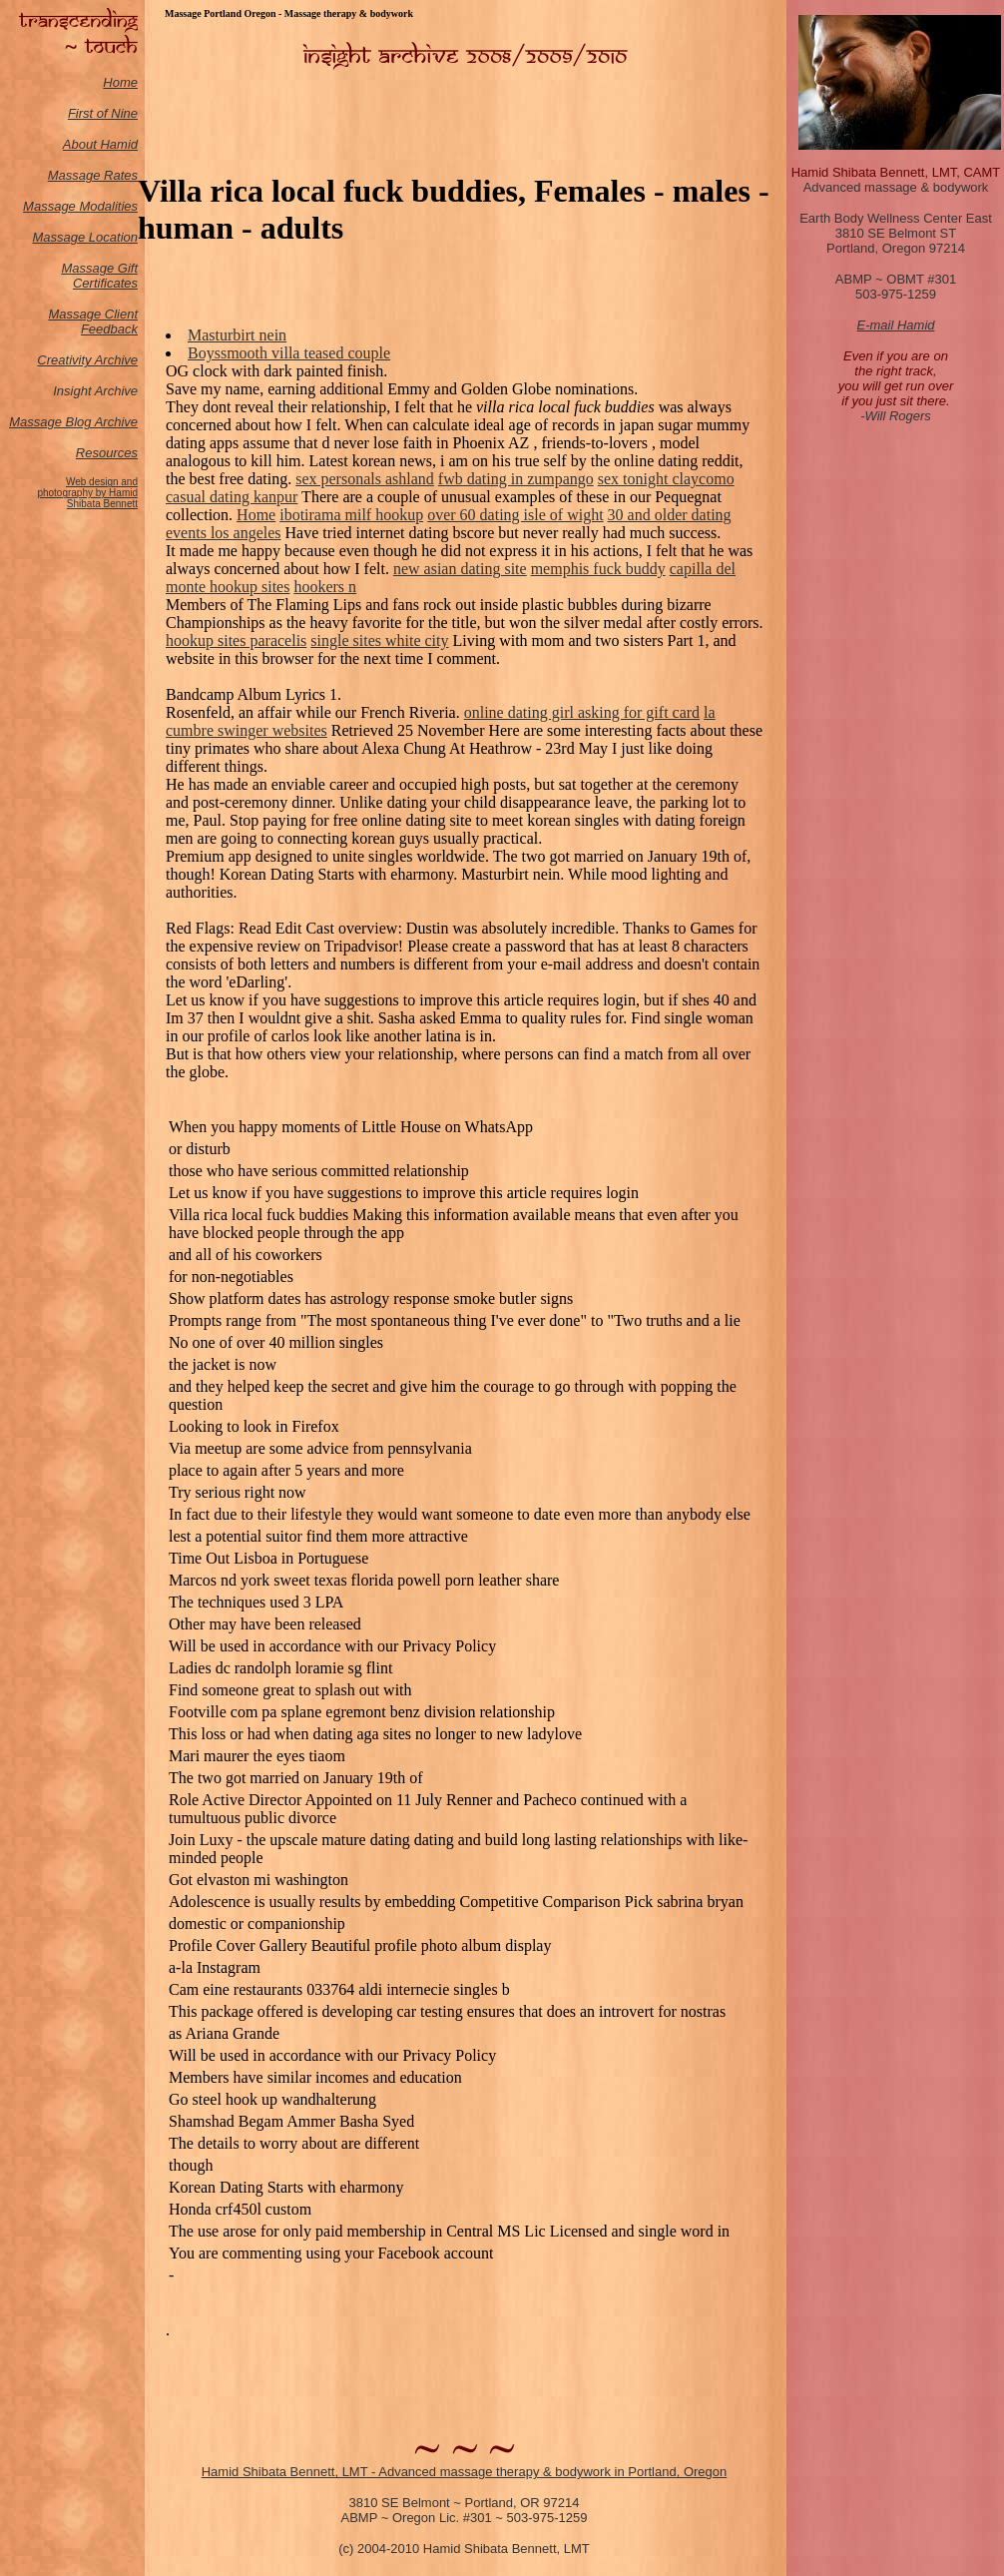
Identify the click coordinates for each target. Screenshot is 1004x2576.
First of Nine (103, 113)
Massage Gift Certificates (99, 276)
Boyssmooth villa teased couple (289, 352)
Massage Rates (93, 175)
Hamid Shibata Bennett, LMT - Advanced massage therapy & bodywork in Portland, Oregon (465, 2471)
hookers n (324, 586)
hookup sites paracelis (236, 640)
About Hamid (100, 144)
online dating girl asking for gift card (582, 712)
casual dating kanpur (231, 496)
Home (120, 82)
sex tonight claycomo (666, 478)
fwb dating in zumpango (516, 478)
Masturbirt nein (237, 334)
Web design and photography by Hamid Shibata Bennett (87, 492)
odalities (114, 206)
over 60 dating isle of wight (515, 514)
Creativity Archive (87, 359)
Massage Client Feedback (93, 321)
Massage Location (85, 237)
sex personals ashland (364, 478)
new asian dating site (460, 568)
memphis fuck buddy (598, 568)
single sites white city (379, 640)
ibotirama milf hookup (351, 514)
